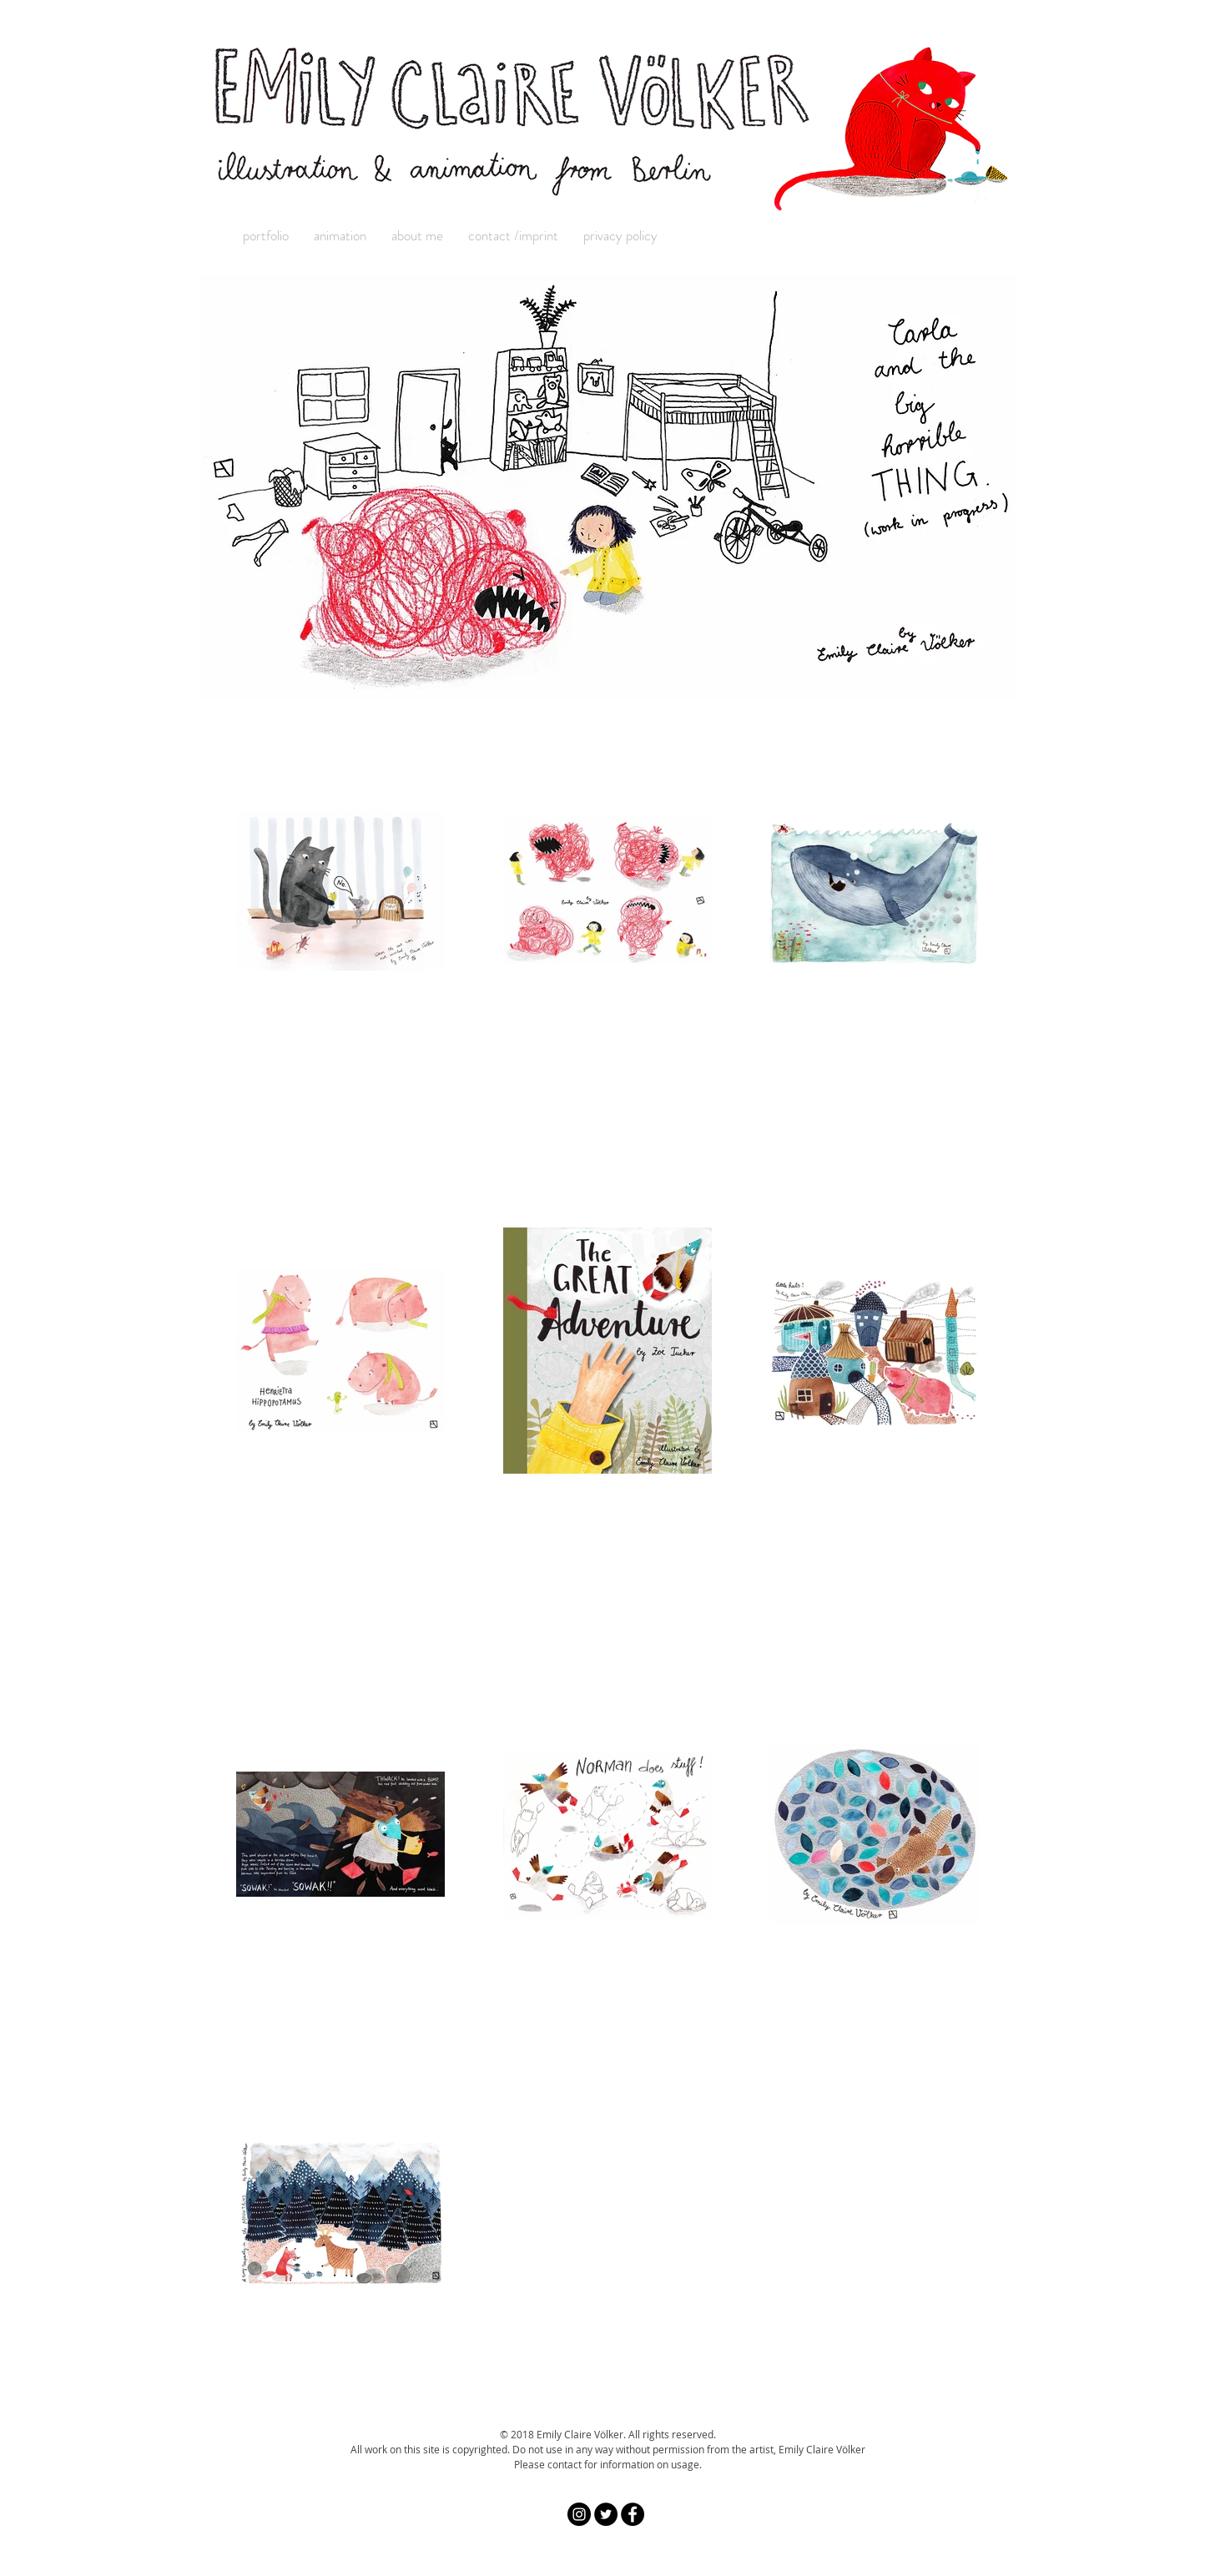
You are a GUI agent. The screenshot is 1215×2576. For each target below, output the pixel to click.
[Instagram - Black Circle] (579, 2514)
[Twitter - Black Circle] (606, 2514)
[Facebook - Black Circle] (632, 2514)
